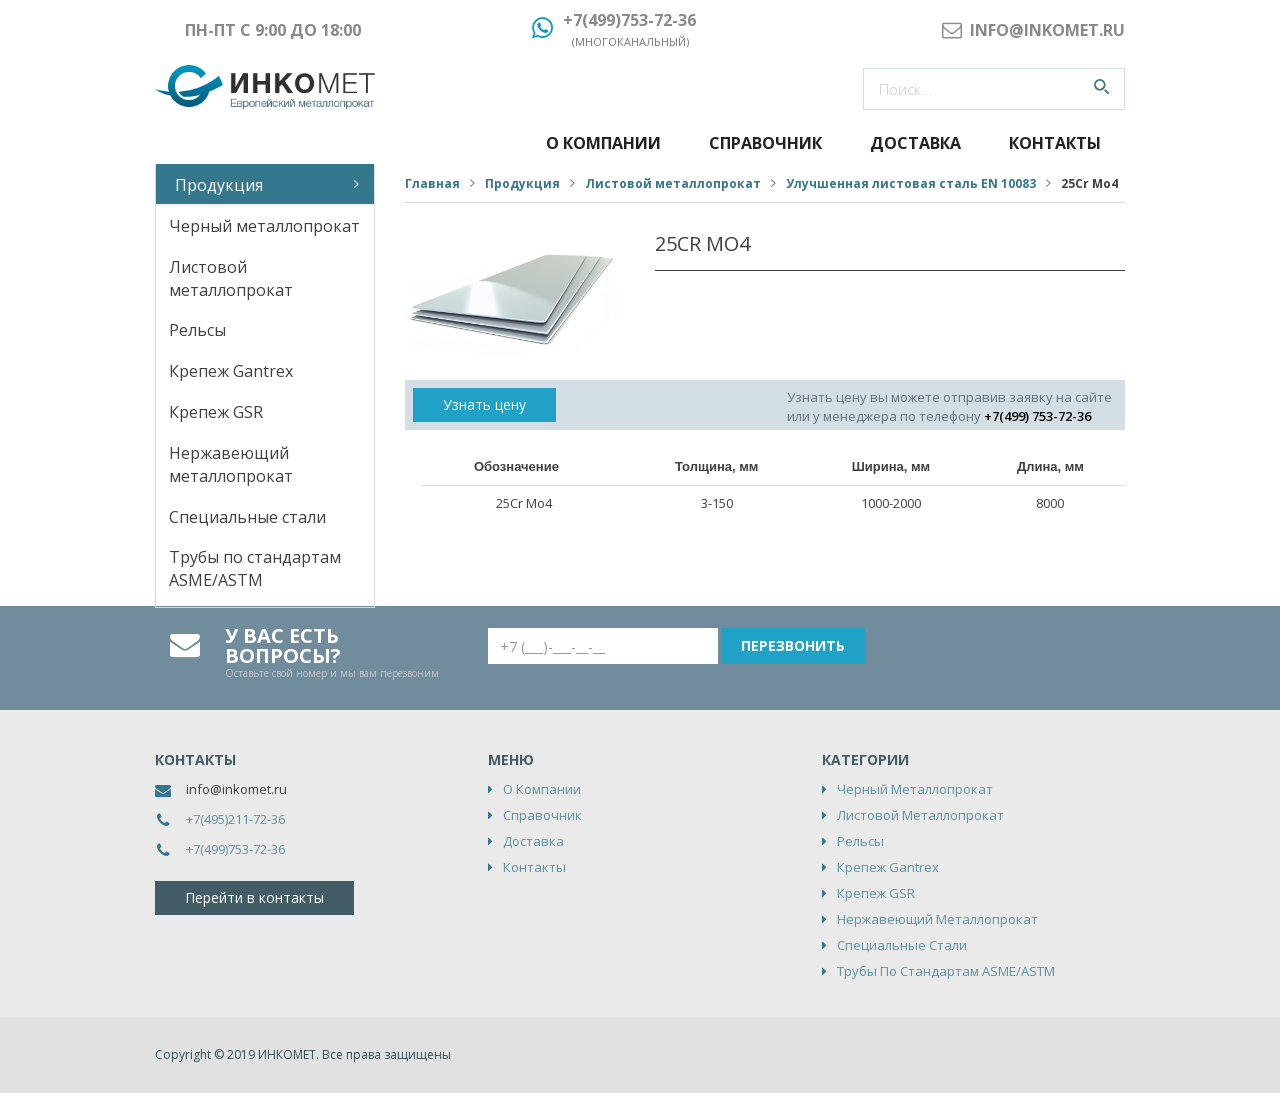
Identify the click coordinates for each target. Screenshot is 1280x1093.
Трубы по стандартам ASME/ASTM (255, 568)
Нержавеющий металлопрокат (231, 464)
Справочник (765, 143)
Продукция (219, 185)
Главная (432, 183)
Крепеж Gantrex (231, 371)
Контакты (1055, 143)
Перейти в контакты (254, 897)
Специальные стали (247, 517)
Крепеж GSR (216, 412)
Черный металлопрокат (264, 226)
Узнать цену (484, 404)
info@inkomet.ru (236, 789)
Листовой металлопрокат (231, 278)
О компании (603, 143)
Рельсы (197, 330)
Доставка (915, 143)
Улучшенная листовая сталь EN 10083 (911, 183)
